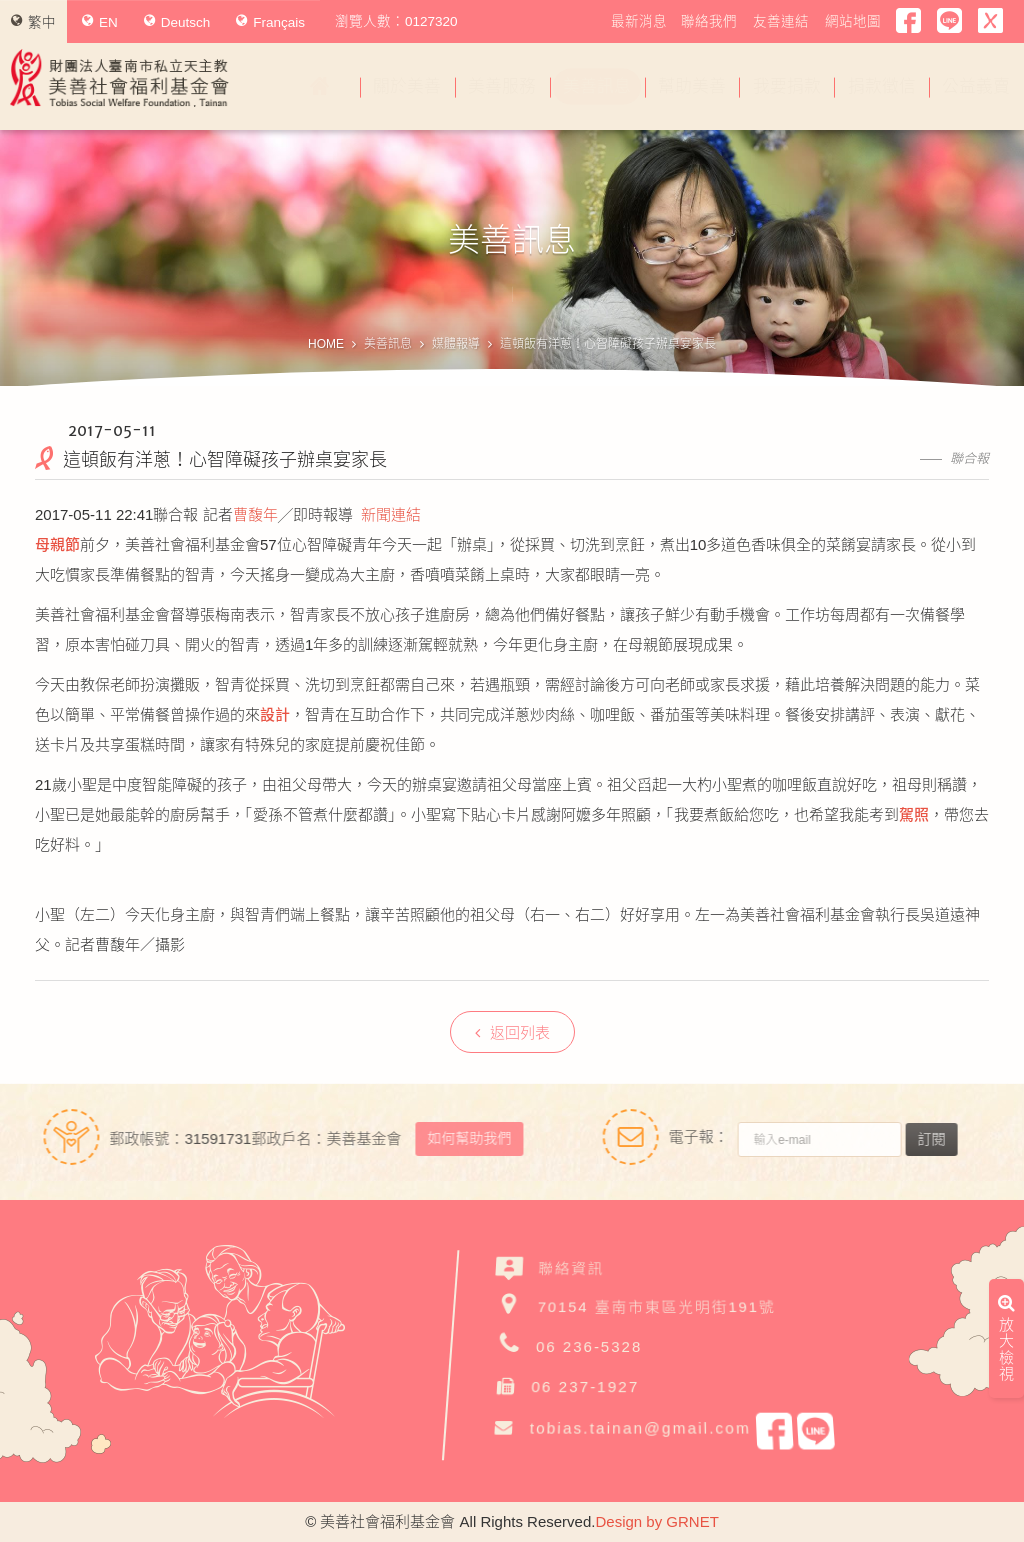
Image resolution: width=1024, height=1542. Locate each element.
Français (270, 22)
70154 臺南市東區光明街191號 (658, 1305)
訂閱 (940, 1139)
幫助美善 (692, 86)
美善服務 (502, 86)
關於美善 (407, 86)
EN (100, 22)
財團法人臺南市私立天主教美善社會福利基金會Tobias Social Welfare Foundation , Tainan (120, 78)
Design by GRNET (656, 1521)
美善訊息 (597, 86)
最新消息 (639, 21)
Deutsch (177, 22)
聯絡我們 (709, 21)
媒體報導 (456, 344)
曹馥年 (255, 514)
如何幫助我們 (460, 1138)
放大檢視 (1006, 1151)
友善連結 (781, 21)
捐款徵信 (882, 86)
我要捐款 (787, 86)
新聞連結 (391, 514)
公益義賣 (976, 86)
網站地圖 (853, 21)
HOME (326, 344)
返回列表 (512, 1032)
